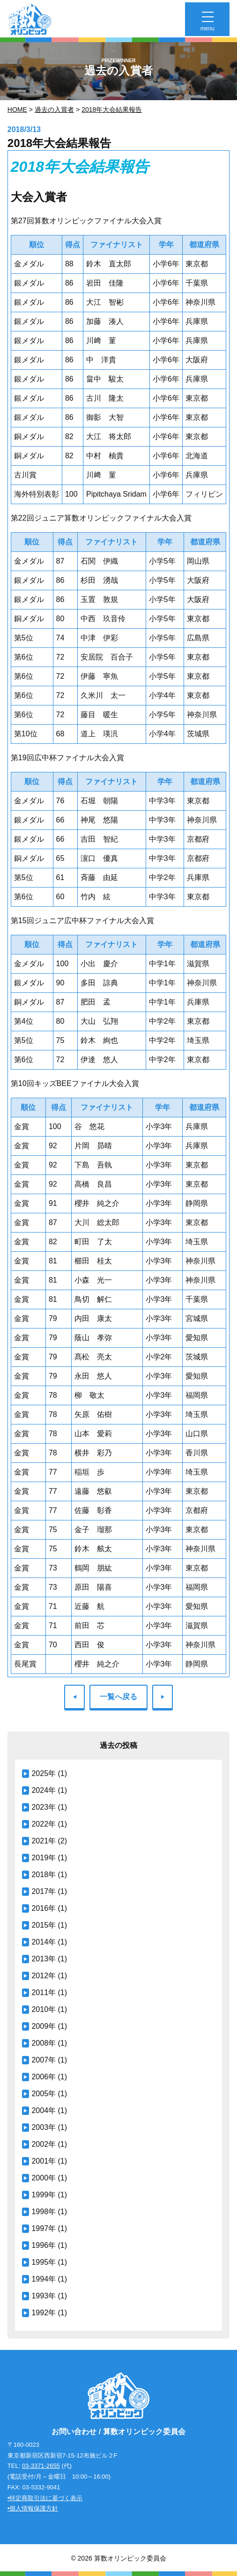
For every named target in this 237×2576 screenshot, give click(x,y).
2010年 (43, 2009)
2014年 (43, 1942)
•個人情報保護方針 (33, 2508)
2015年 (43, 1925)
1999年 (43, 2195)
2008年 (43, 2043)
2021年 (43, 1841)
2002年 (43, 2144)
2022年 (43, 1824)
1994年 (43, 2279)
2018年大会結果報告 (111, 109)
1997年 (43, 2228)
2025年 (43, 1773)
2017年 (43, 1891)
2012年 (43, 1976)
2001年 (43, 2161)
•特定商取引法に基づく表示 (45, 2498)
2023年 (43, 1807)
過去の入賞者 (54, 109)
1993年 (43, 2296)
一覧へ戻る (118, 1697)
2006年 (43, 2077)
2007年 (43, 2060)
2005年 (43, 2094)
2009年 (43, 2026)
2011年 (43, 1992)
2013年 (43, 1959)
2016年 (43, 1908)
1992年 (43, 2313)
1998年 (43, 2212)
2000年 (43, 2178)
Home (17, 109)
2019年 (43, 1858)
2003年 (43, 2127)
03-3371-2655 (41, 2465)
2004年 (43, 2110)
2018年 (43, 1875)
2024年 (43, 1790)
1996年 (43, 2245)
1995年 (43, 2262)
